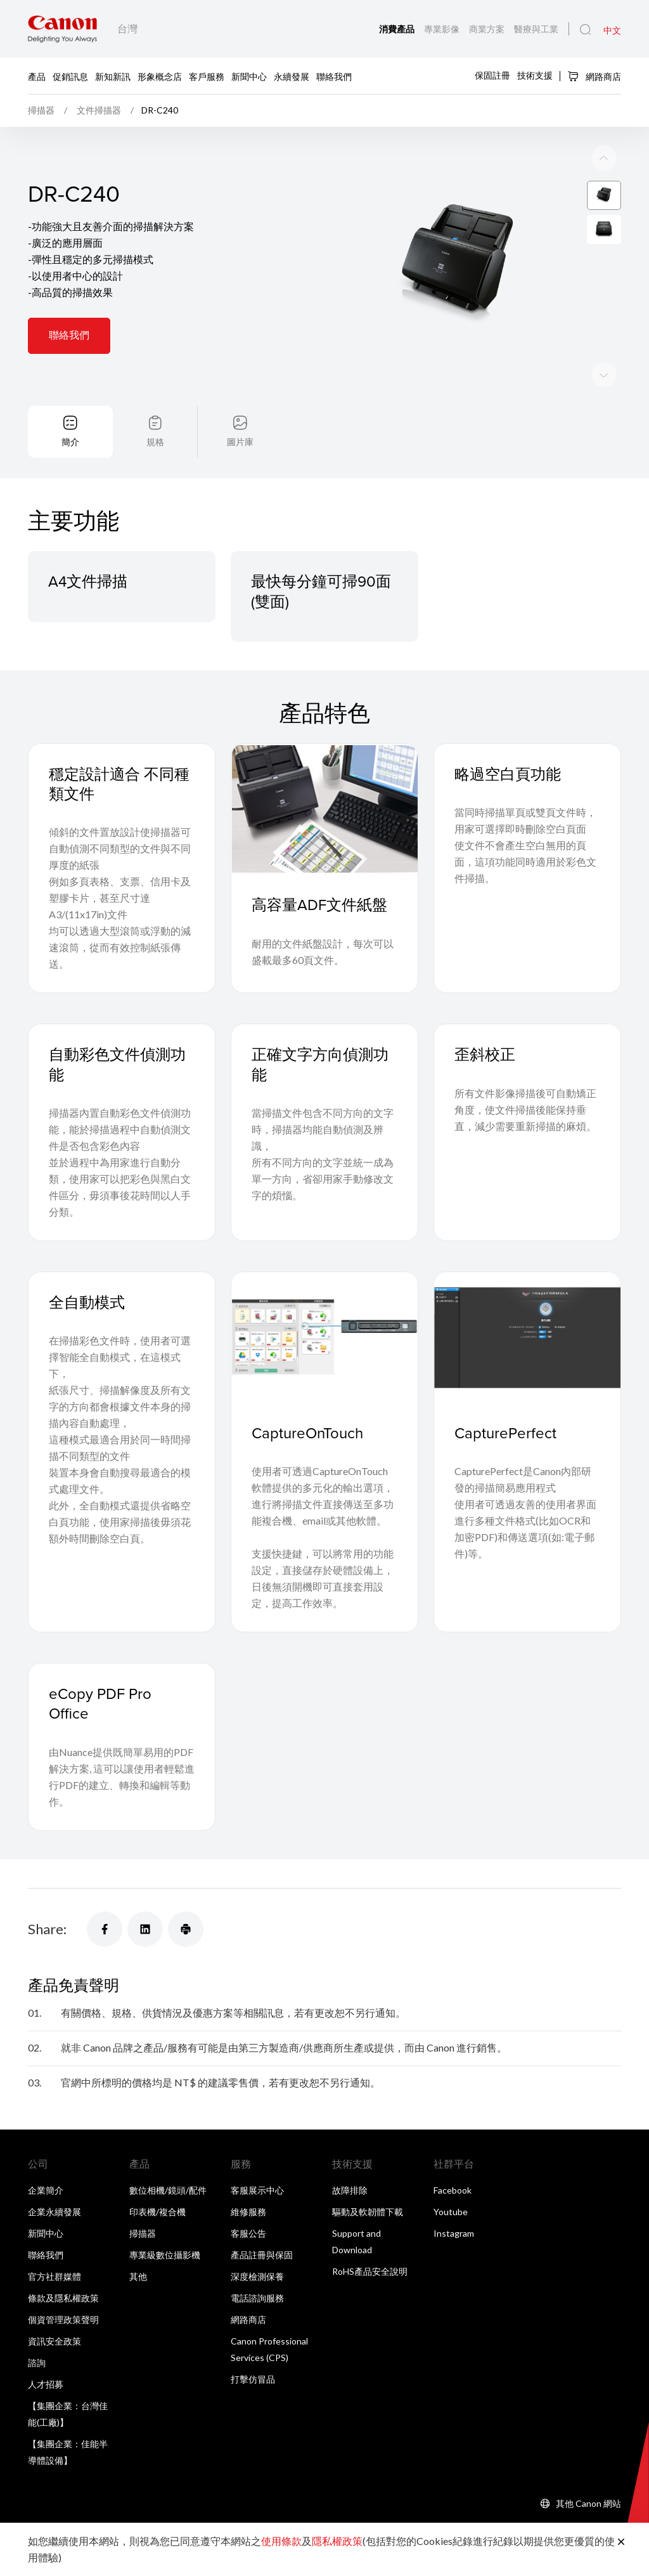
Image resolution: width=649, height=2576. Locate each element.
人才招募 (45, 2384)
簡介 (70, 441)
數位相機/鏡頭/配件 (168, 2190)
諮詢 (37, 2362)
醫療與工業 (536, 28)
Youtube (451, 2211)
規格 (155, 441)
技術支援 (535, 75)
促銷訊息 (70, 75)
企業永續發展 (54, 2211)
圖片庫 (240, 441)
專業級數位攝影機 (164, 2254)
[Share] (104, 1929)
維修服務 (248, 2211)
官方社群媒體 (54, 2276)
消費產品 (397, 28)
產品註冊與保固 (262, 2254)
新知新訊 (113, 75)
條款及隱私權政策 (63, 2298)
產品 (37, 75)
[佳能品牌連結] (62, 28)
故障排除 (350, 2190)
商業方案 (487, 28)
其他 (138, 2276)
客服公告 (248, 2233)
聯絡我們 (334, 75)
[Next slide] (604, 158)
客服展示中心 (257, 2190)
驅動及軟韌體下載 (367, 2211)
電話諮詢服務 (257, 2298)
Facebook (453, 2190)
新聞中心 (249, 75)
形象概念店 (160, 75)
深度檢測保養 (257, 2276)
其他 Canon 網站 (588, 2503)
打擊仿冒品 (253, 2379)
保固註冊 (492, 75)
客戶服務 (206, 75)
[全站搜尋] (585, 29)
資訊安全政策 (54, 2341)
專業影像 (442, 28)
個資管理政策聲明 (63, 2319)
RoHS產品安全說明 (370, 2271)
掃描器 (142, 2233)
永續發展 (291, 75)
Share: (47, 1928)
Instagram (454, 2233)
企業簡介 (45, 2190)
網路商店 (594, 76)
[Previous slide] (604, 374)
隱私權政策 (337, 2541)
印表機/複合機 (157, 2211)
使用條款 (281, 2541)
